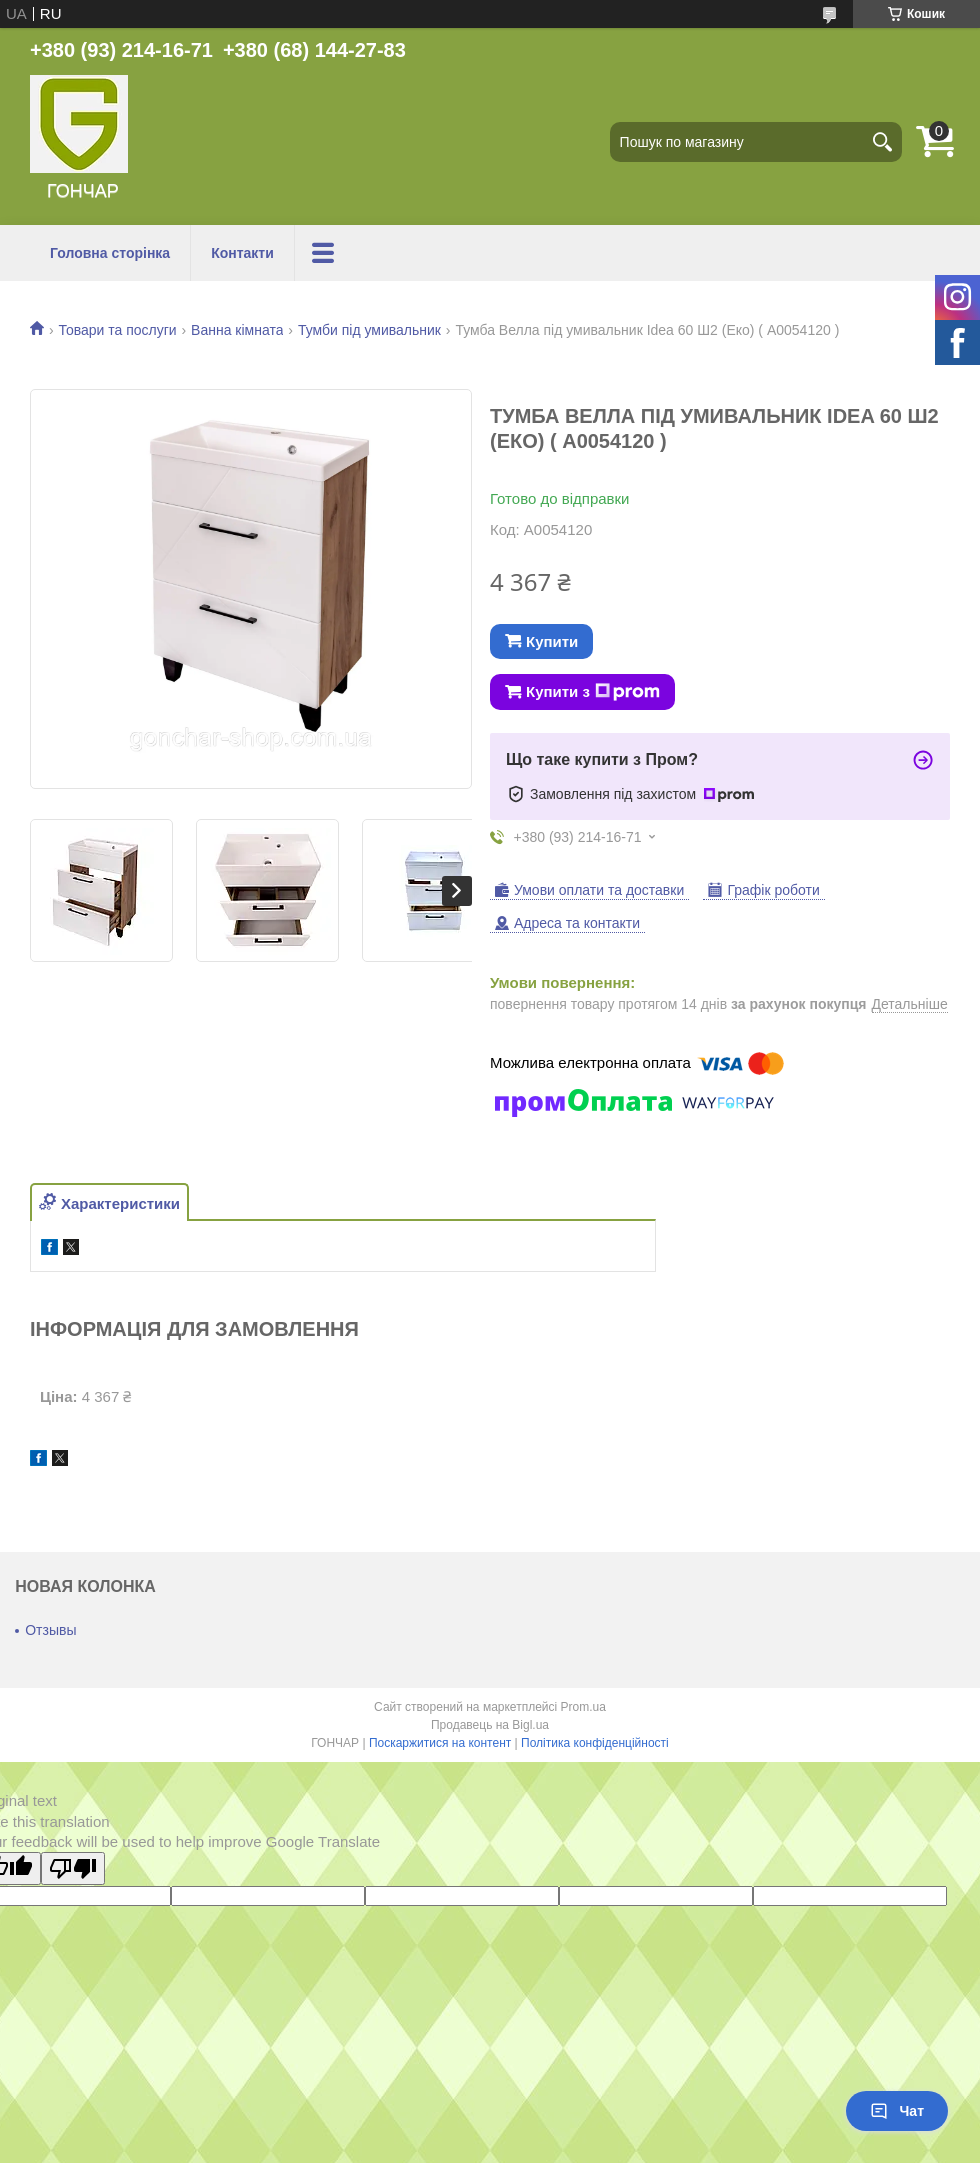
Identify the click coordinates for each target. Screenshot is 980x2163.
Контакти (242, 253)
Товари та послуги (117, 330)
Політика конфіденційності (595, 1743)
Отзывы (50, 1630)
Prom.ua (583, 1707)
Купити (552, 641)
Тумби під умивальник (369, 330)
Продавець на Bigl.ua (490, 1725)
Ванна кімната (237, 330)
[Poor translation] (73, 1868)
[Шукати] (882, 142)
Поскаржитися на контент (440, 1743)
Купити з (593, 692)
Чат (897, 2111)
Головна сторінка (110, 253)
